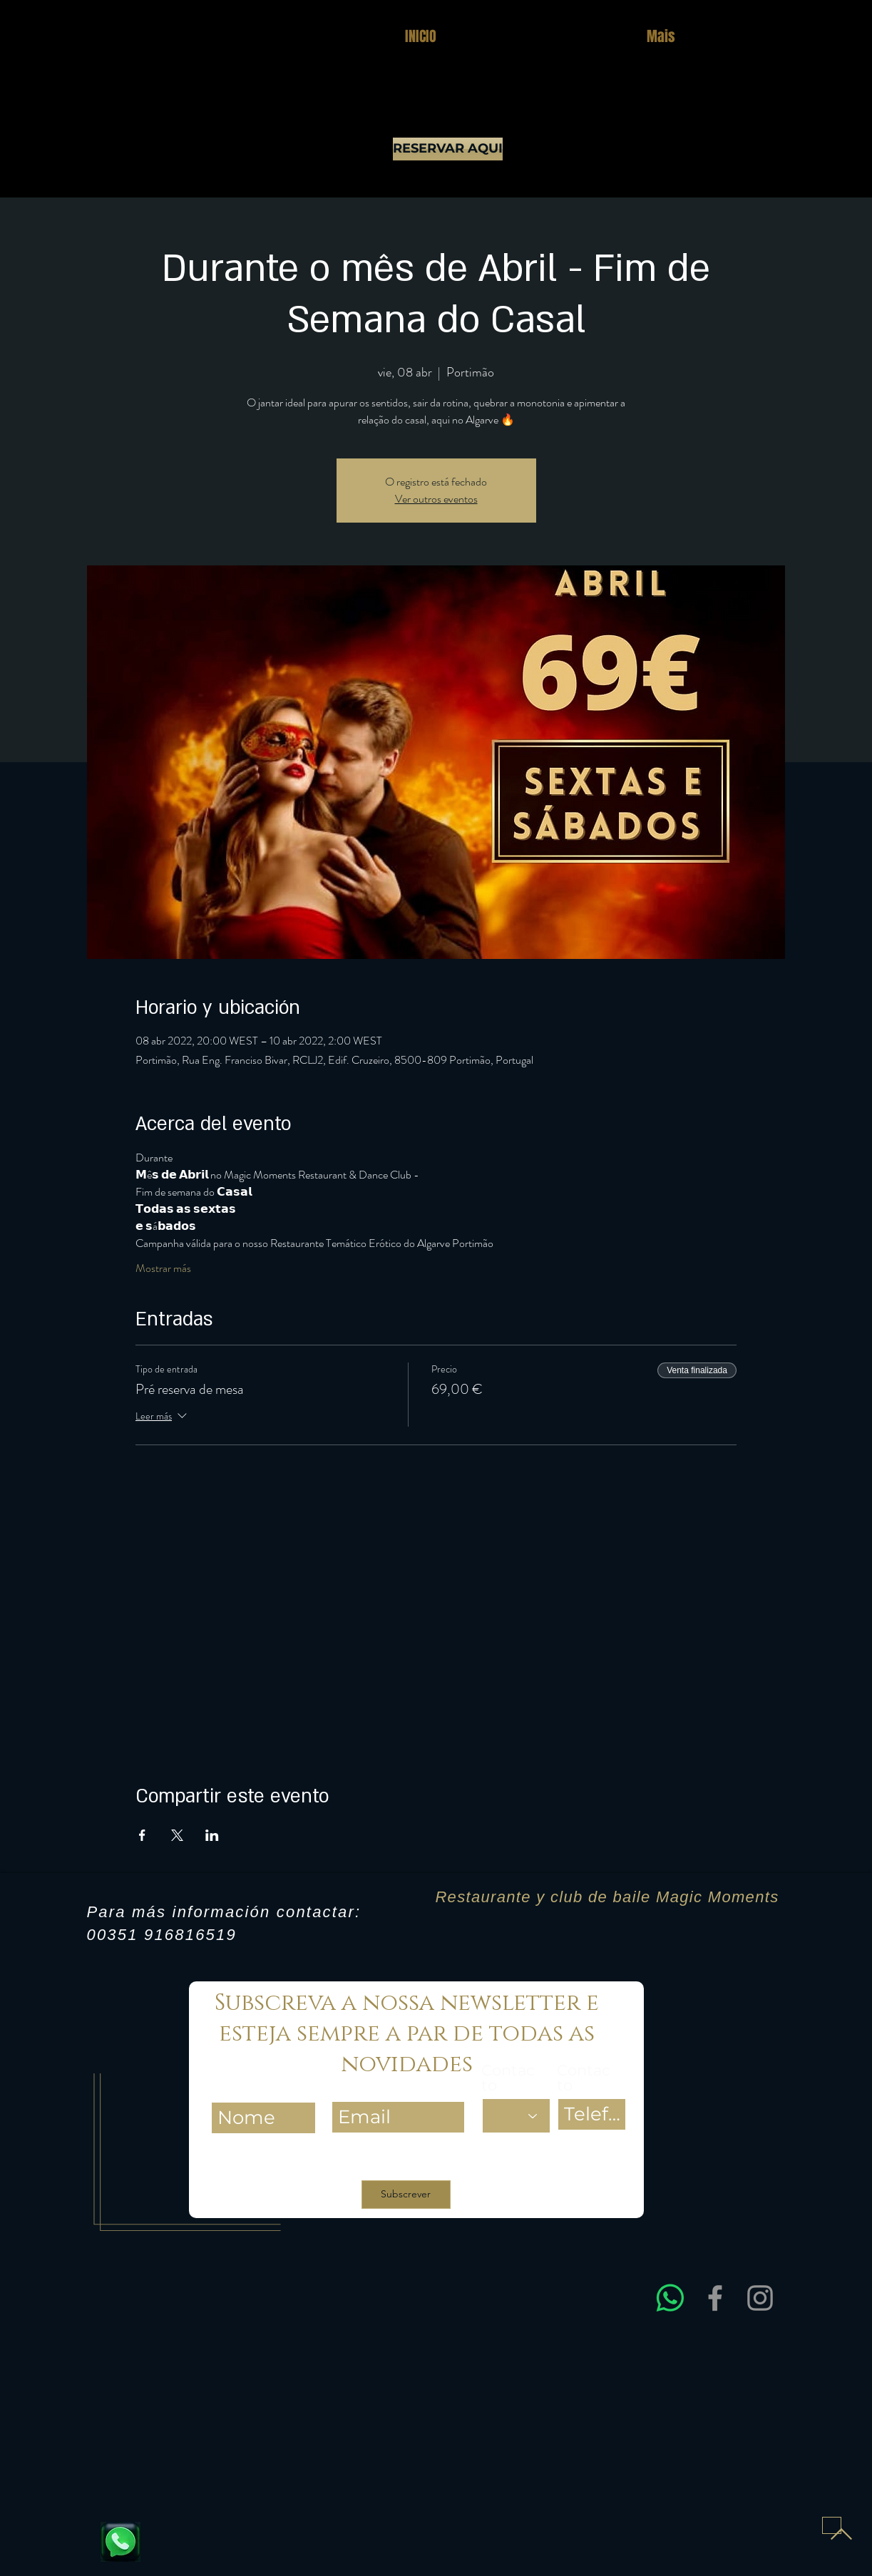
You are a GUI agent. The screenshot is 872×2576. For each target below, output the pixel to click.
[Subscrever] (406, 2194)
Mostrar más (163, 1268)
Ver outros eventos (436, 499)
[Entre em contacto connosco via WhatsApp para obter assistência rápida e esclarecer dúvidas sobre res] (670, 2298)
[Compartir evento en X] (177, 1835)
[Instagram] (760, 2298)
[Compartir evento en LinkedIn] (212, 1835)
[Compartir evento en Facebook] (142, 1835)
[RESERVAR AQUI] (448, 149)
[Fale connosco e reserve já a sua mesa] (120, 2542)
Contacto (508, 2078)
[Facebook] (715, 2298)
